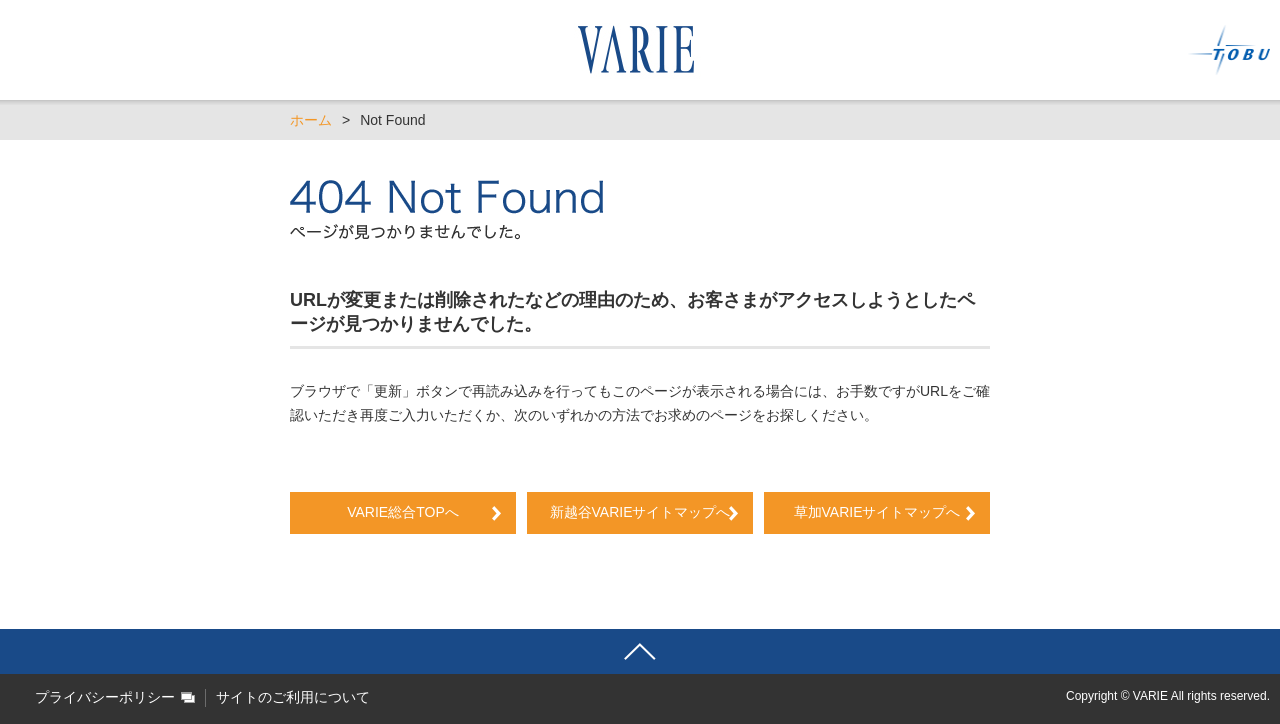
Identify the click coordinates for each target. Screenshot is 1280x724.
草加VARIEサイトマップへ (877, 512)
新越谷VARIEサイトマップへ (647, 512)
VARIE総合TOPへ (403, 512)
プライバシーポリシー (105, 697)
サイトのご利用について (293, 697)
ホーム (311, 120)
